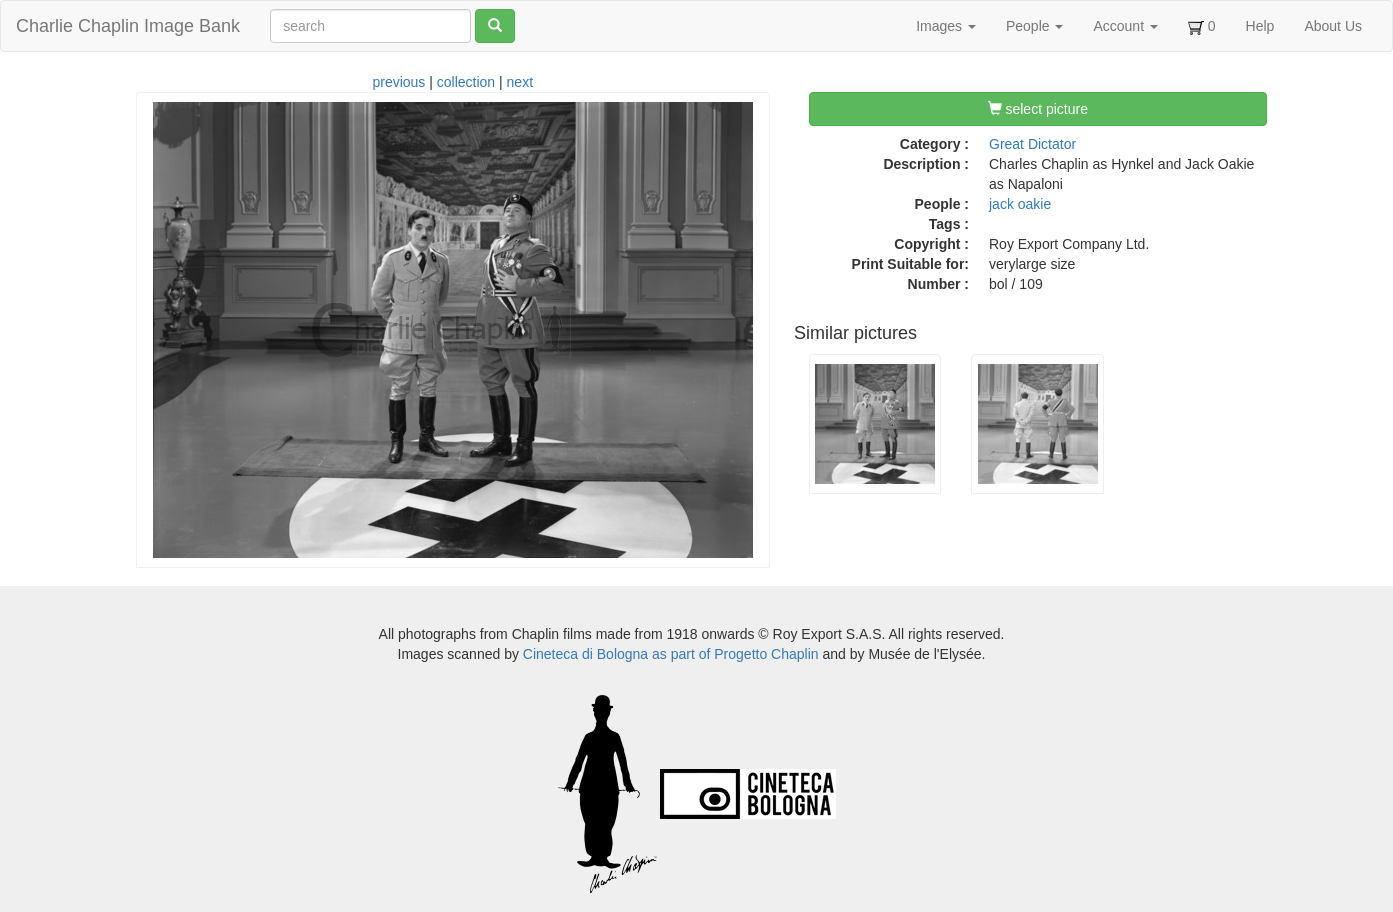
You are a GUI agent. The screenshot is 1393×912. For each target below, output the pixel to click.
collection (466, 82)
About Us (1333, 26)
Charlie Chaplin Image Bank (128, 26)
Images (946, 26)
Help (1260, 26)
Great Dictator (1032, 144)
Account (1125, 26)
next (520, 82)
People (1034, 26)
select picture (1038, 109)
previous (398, 82)
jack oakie (1020, 204)
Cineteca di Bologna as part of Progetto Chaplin (671, 654)
